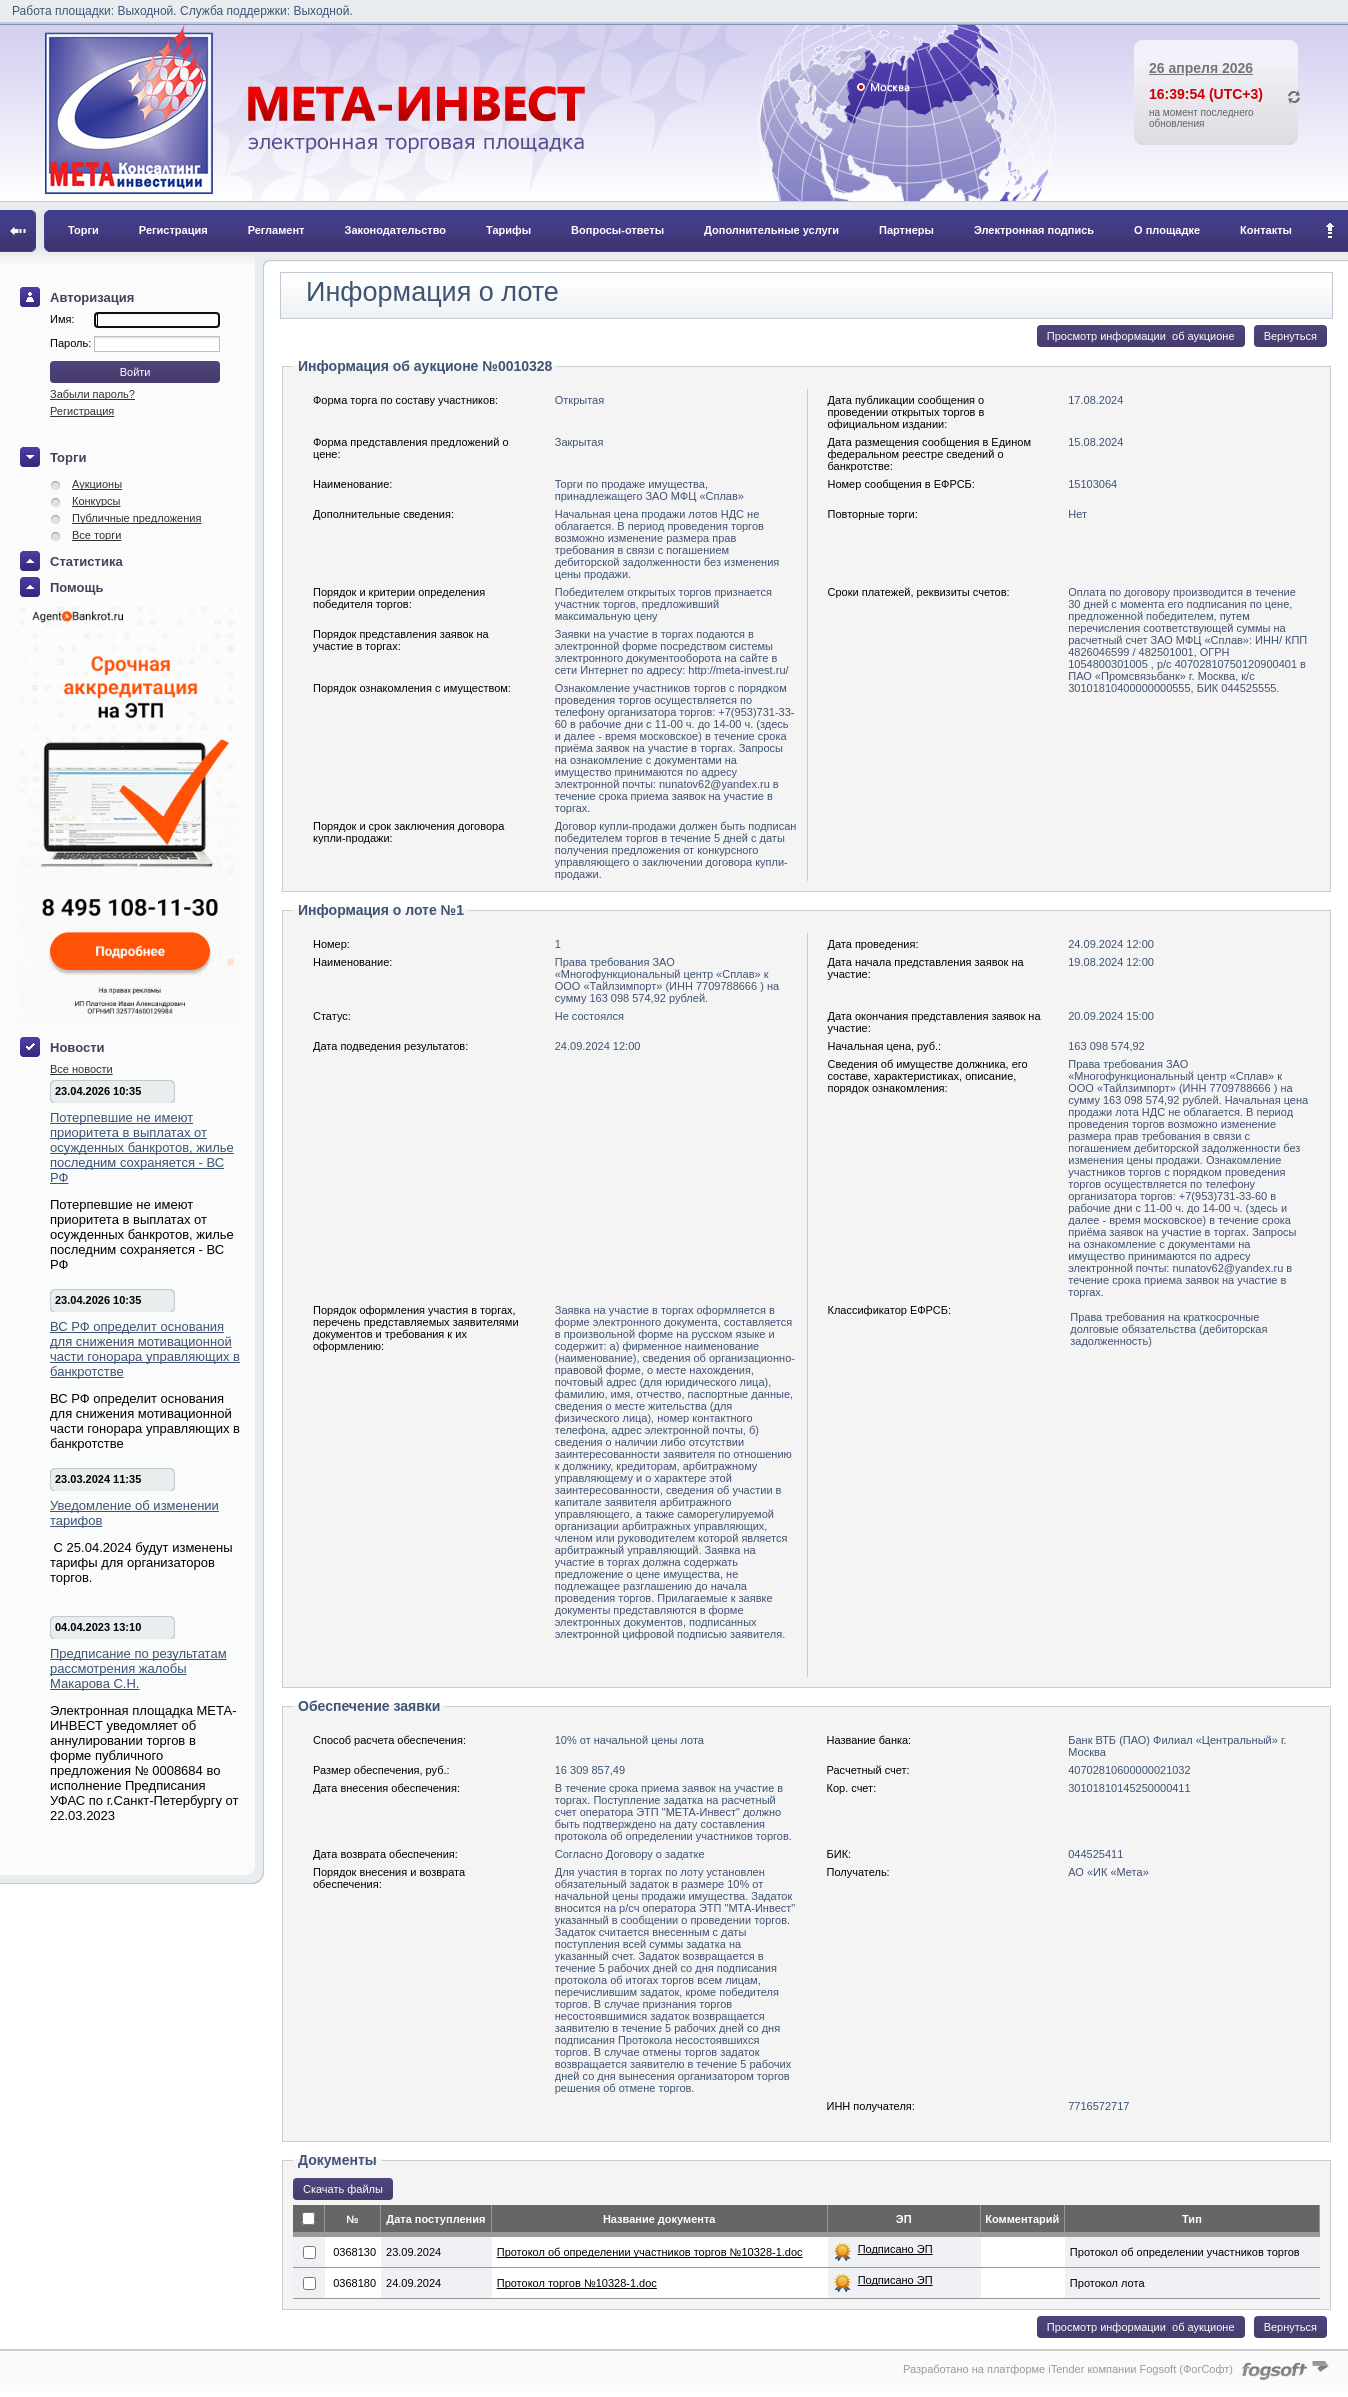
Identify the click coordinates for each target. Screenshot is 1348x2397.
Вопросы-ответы (617, 230)
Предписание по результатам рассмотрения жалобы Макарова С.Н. (138, 1668)
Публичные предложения (136, 518)
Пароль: (72, 343)
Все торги (96, 535)
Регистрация (173, 230)
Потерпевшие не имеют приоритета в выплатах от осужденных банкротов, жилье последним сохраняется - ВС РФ (142, 1147)
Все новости (81, 1069)
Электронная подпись (1034, 230)
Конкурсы (96, 501)
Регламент (276, 230)
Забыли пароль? (92, 394)
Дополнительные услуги (771, 230)
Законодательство (396, 230)
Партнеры (906, 230)
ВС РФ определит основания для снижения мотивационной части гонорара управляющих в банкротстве (145, 1349)
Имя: (62, 319)
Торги (83, 230)
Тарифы (508, 230)
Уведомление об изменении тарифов (134, 1513)
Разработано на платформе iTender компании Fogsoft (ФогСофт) (1068, 2369)
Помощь (76, 587)
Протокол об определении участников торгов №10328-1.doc (650, 2252)
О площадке (1167, 230)
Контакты (1266, 230)
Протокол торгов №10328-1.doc (577, 2283)
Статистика (86, 561)
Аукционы (97, 484)
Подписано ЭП (895, 2249)
